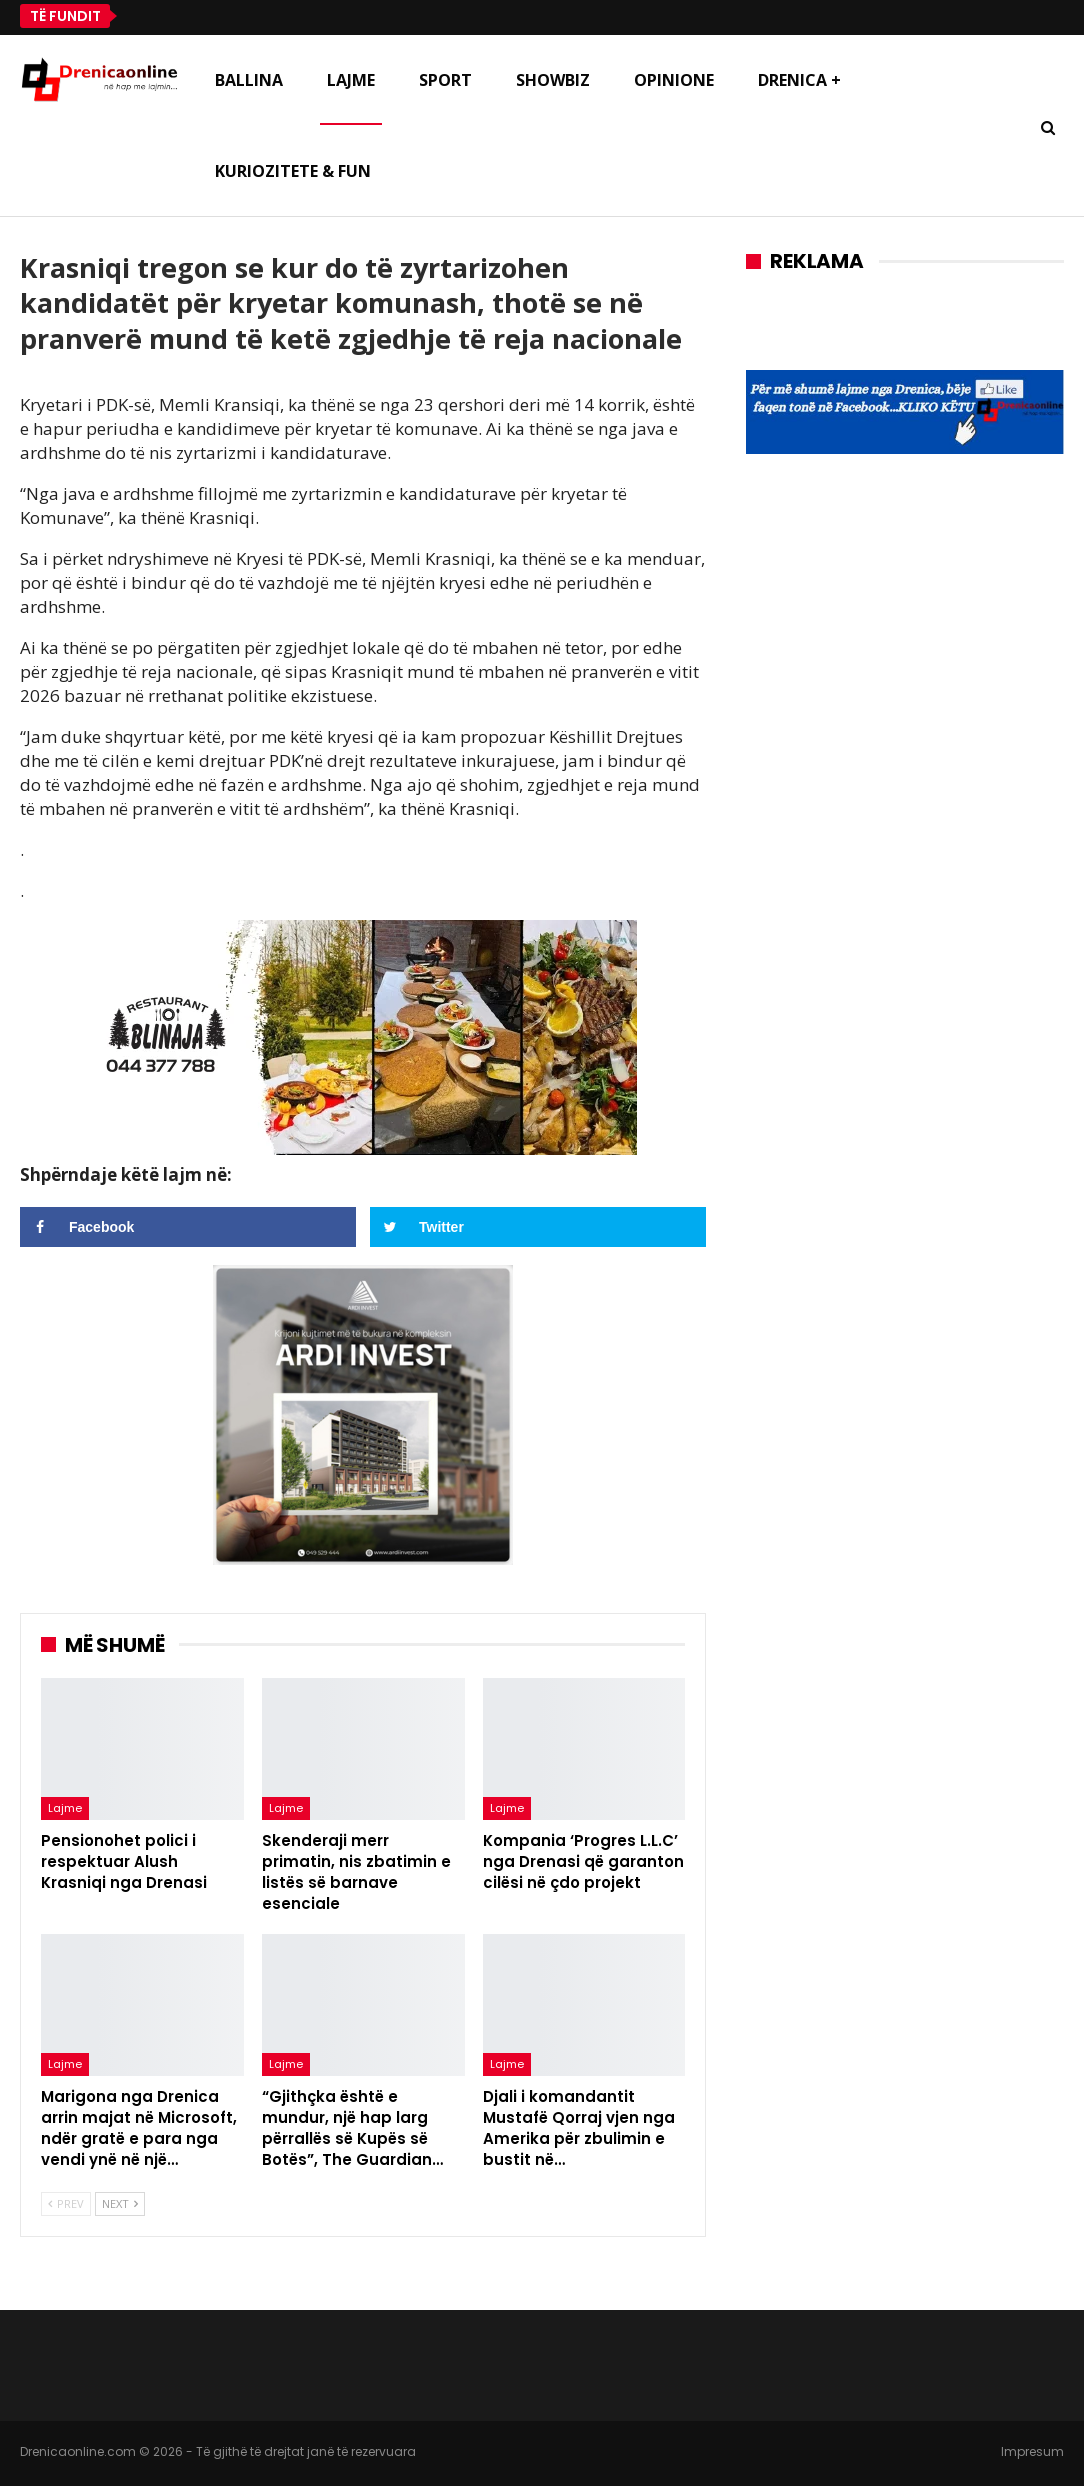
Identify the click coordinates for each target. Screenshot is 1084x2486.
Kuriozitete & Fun (293, 171)
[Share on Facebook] (188, 1227)
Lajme (351, 80)
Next (120, 2203)
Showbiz (553, 80)
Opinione (674, 80)
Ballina (249, 80)
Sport (445, 80)
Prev (66, 2203)
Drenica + (799, 80)
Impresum (1032, 2451)
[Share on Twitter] (538, 1227)
